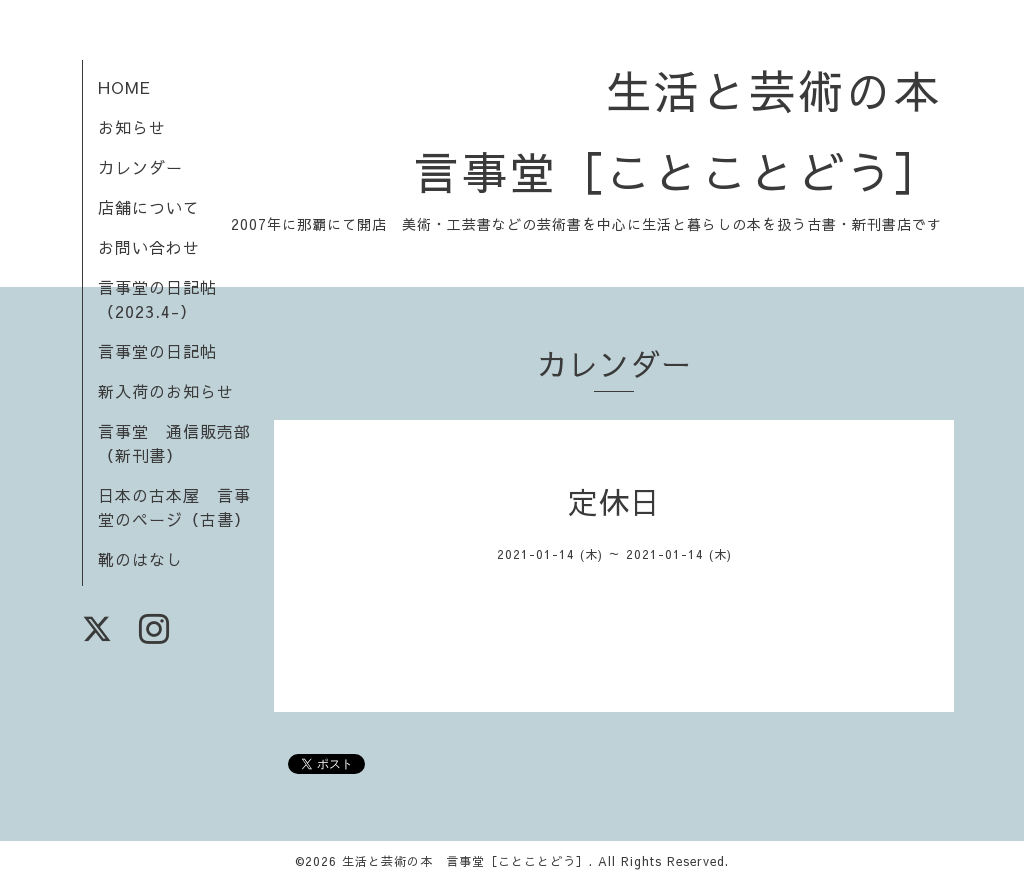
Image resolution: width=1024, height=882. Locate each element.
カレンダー (140, 167)
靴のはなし (140, 559)
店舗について (149, 207)
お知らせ (132, 127)
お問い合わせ (149, 247)
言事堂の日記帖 (157, 351)
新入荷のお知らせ (166, 391)
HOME (124, 87)
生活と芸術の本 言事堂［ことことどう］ (465, 861)
